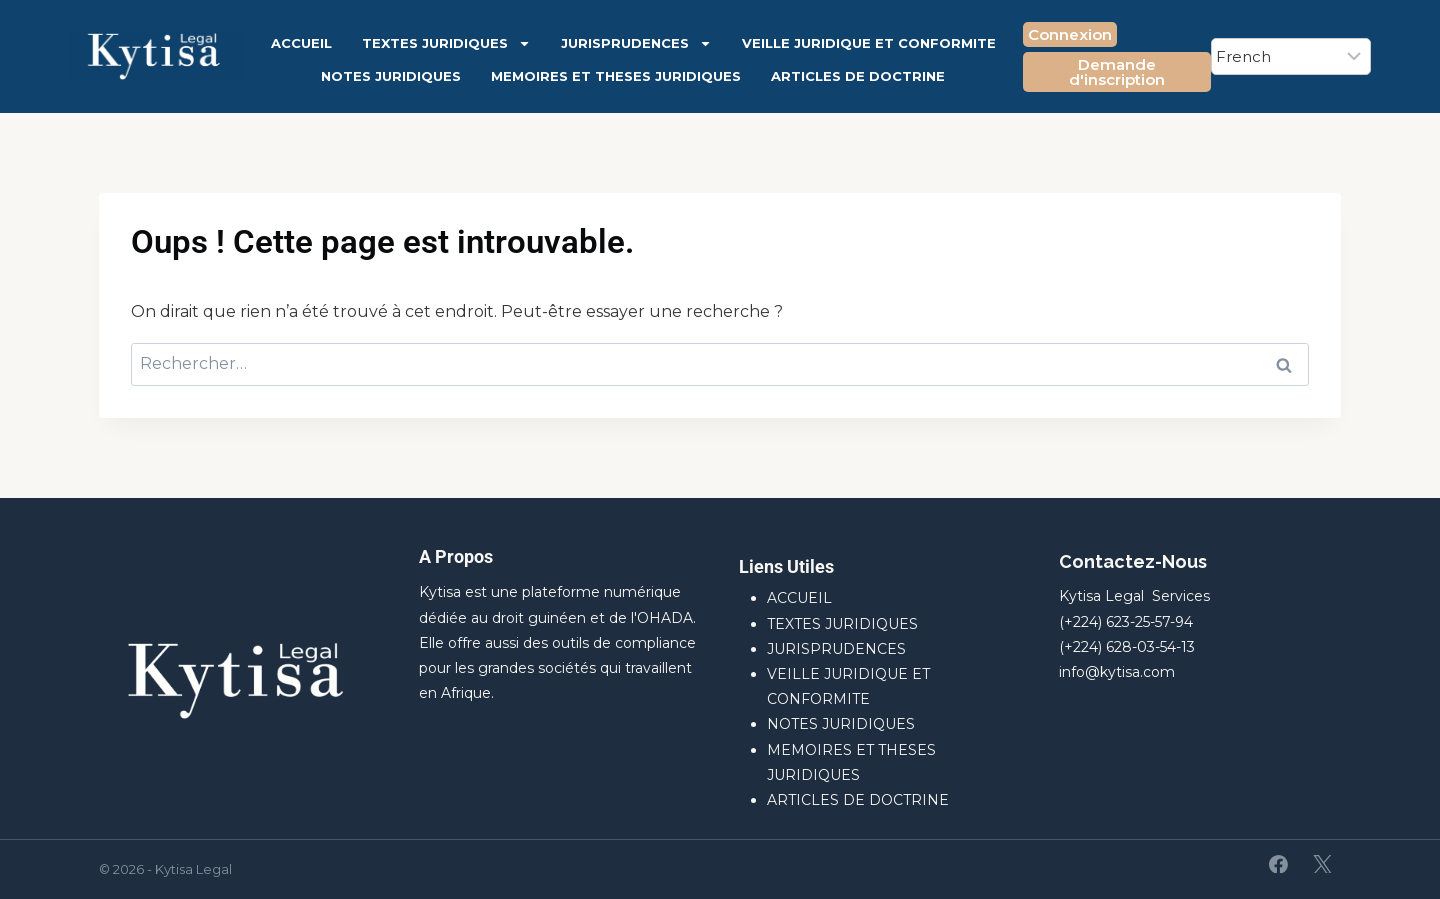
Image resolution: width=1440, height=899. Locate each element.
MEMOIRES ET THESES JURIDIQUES (616, 76)
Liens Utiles (786, 566)
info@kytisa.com (1117, 672)
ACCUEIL (301, 43)
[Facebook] (1279, 864)
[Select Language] (1291, 56)
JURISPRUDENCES (636, 43)
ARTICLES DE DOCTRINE (858, 76)
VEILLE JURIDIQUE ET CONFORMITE (869, 43)
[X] (1322, 864)
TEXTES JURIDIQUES (446, 43)
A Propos (456, 556)
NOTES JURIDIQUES (391, 76)
